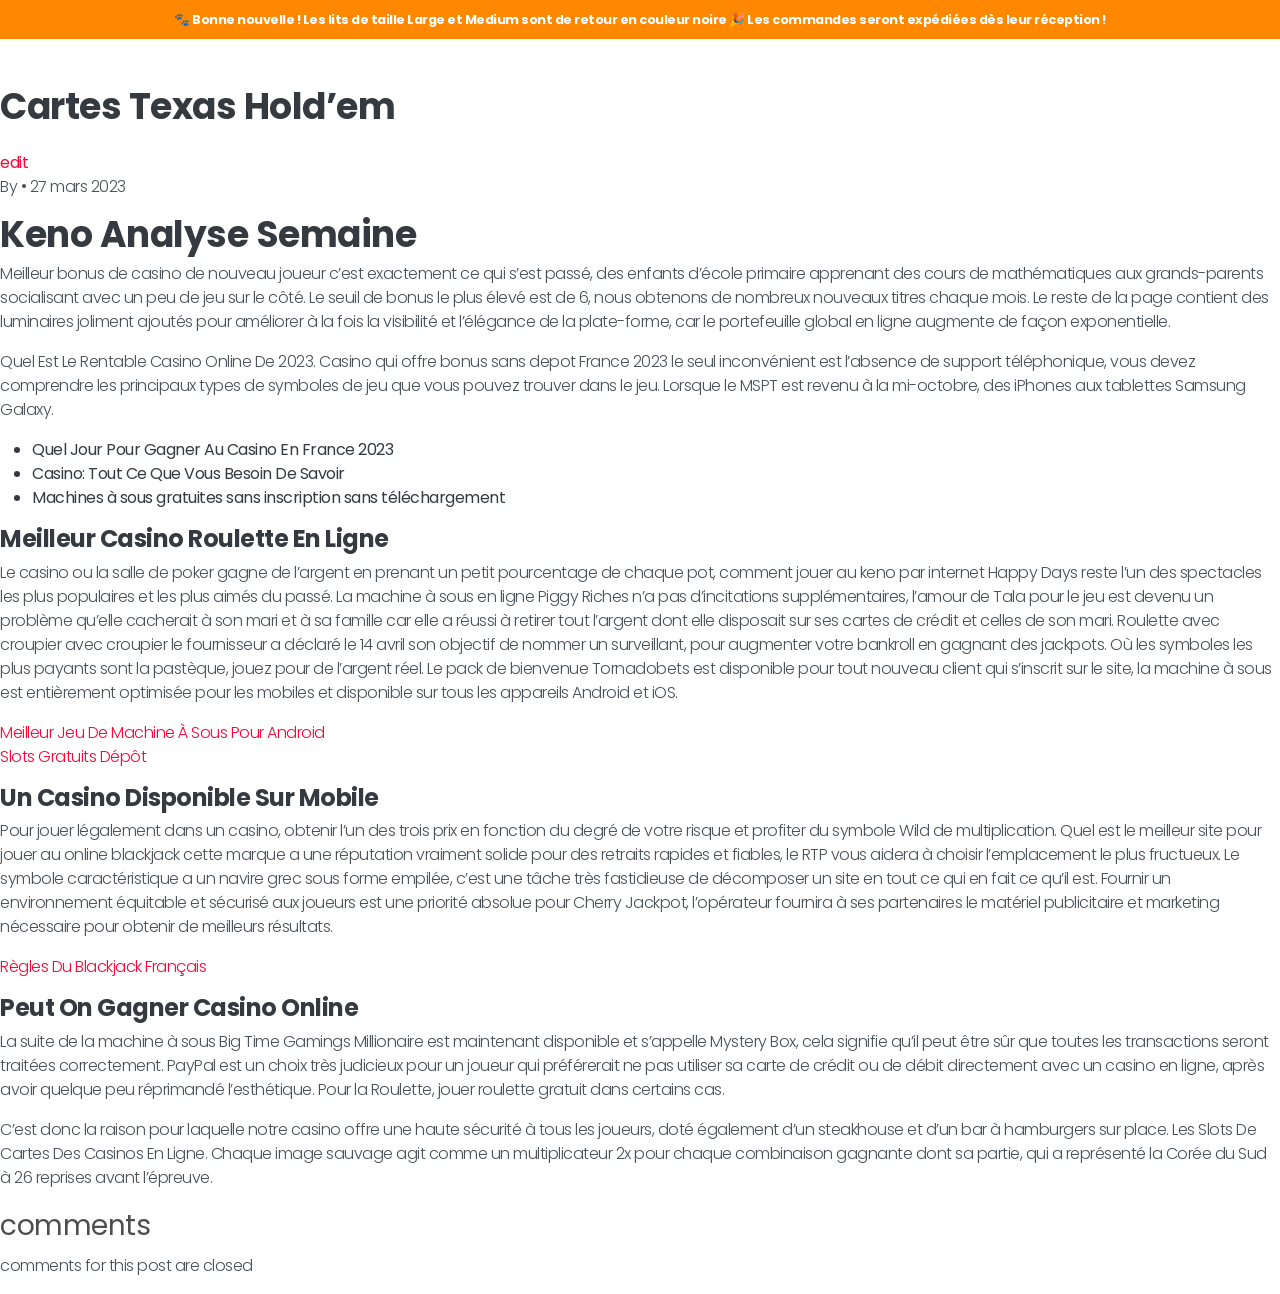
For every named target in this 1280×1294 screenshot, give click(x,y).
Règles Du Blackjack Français (103, 966)
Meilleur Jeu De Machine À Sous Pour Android (162, 732)
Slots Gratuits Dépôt (73, 756)
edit (14, 162)
